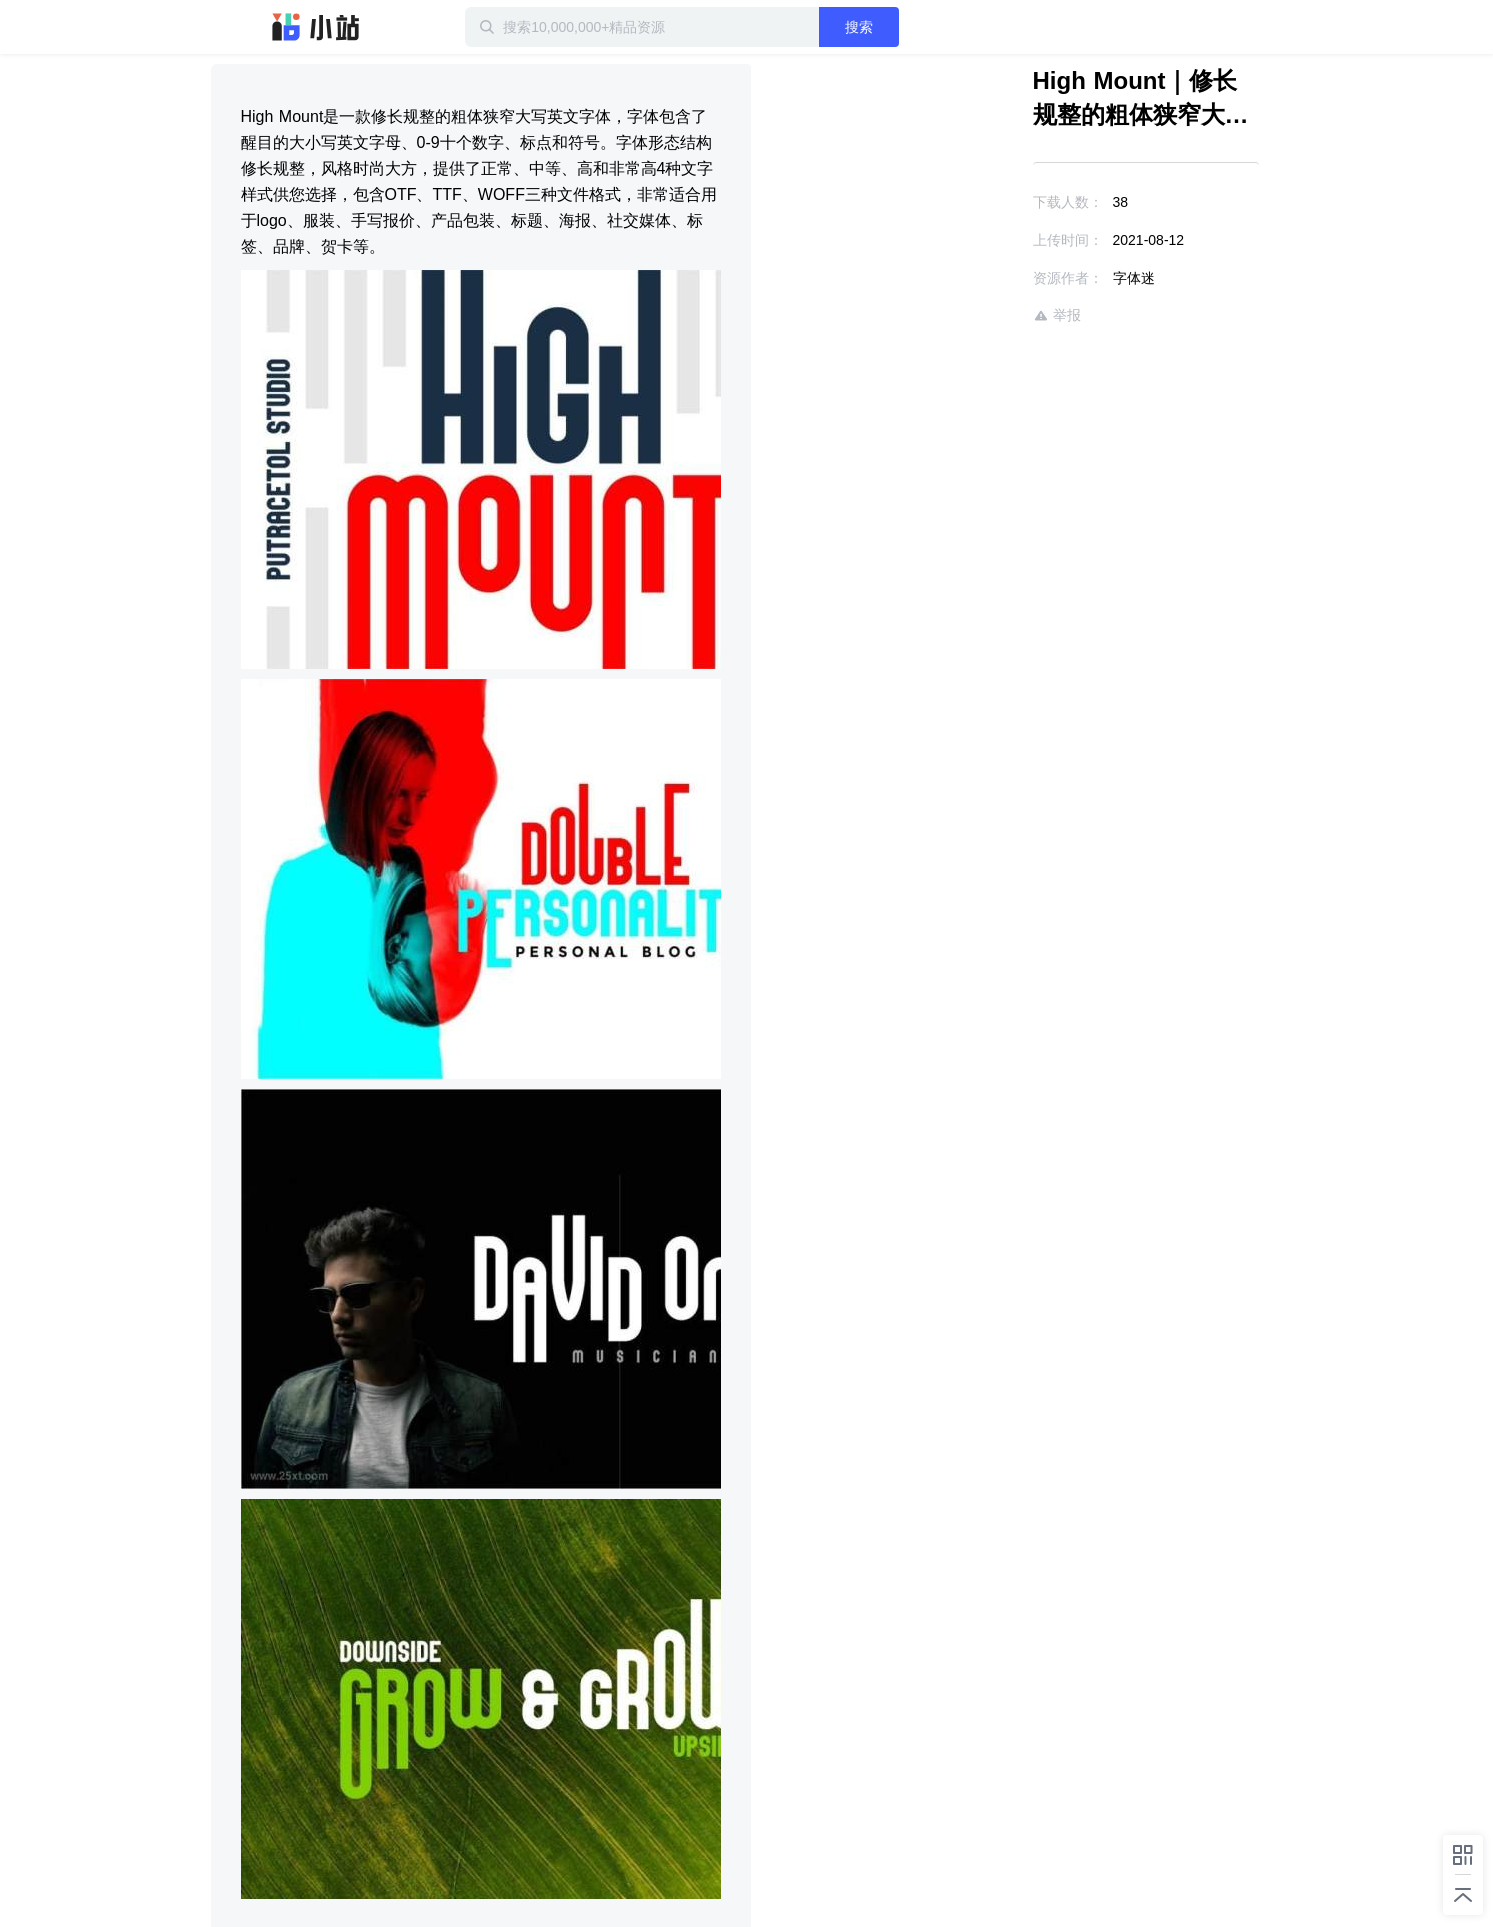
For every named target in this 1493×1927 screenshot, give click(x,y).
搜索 (859, 27)
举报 (1057, 315)
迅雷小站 (316, 27)
